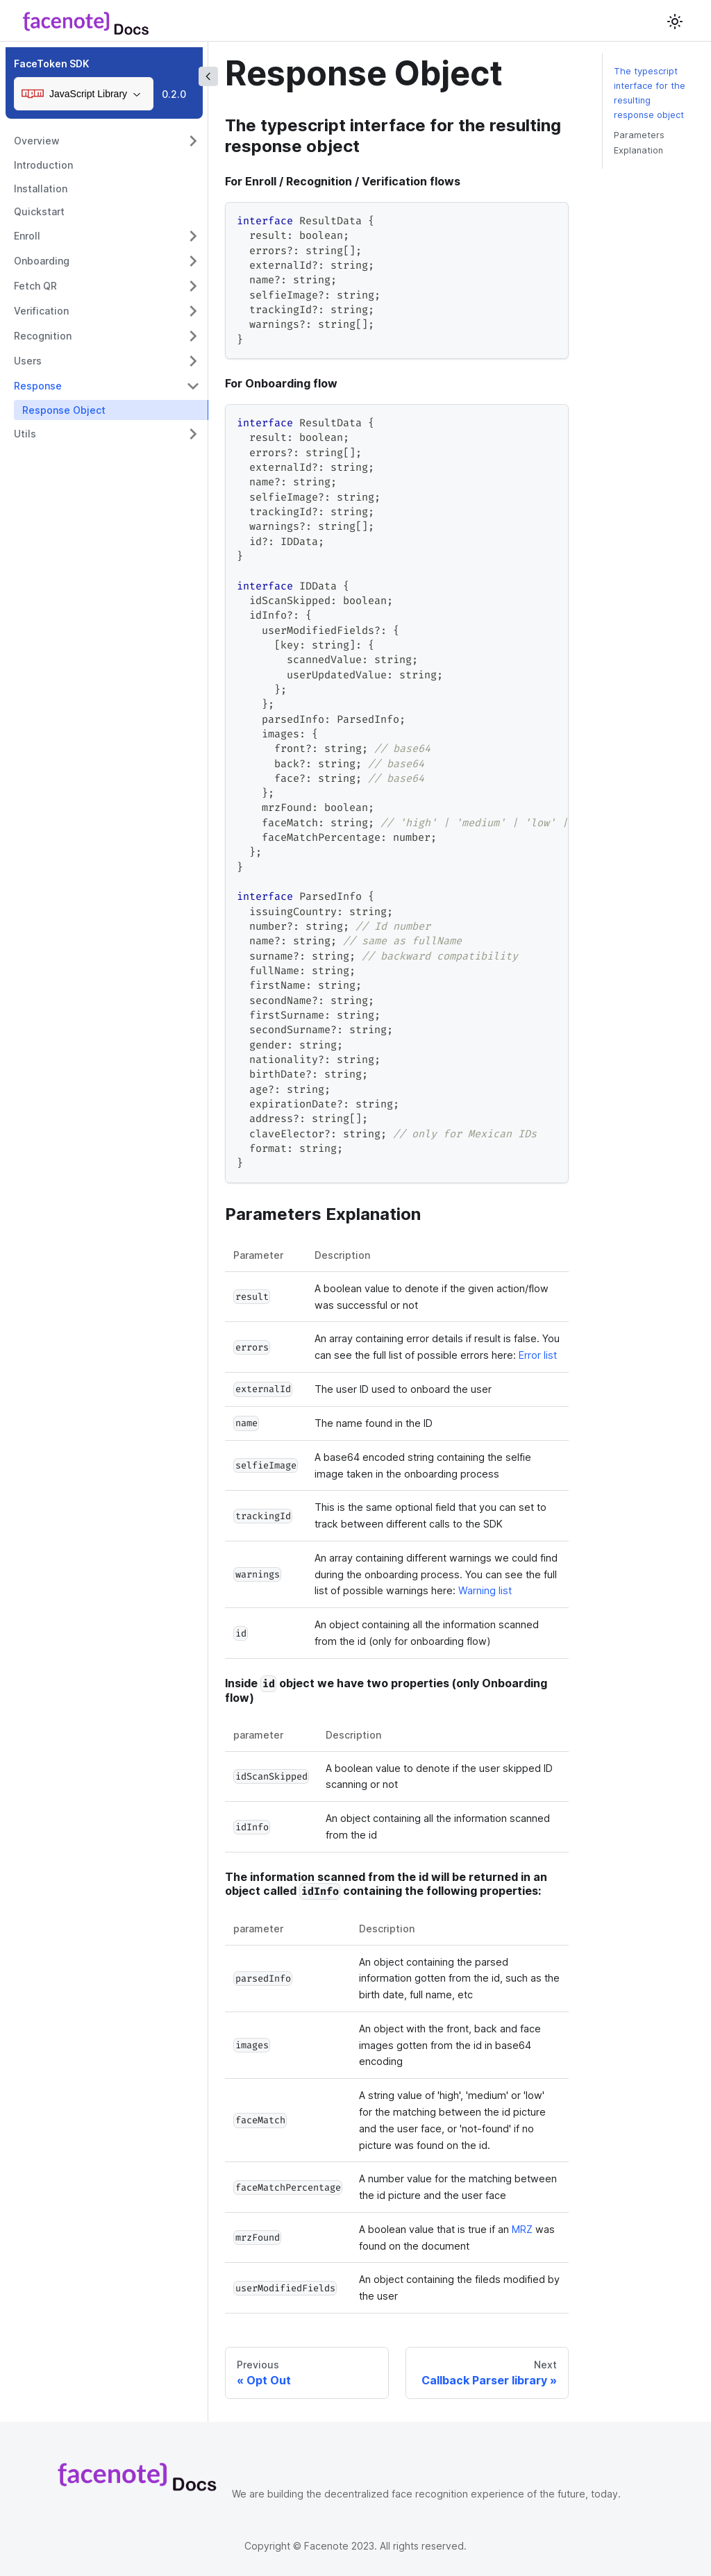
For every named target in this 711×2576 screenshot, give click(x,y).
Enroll (27, 236)
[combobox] (83, 93)
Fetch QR (35, 286)
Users (28, 361)
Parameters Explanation (639, 142)
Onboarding (41, 261)
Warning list (485, 1590)
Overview (37, 141)
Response (38, 386)
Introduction (43, 165)
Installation (40, 188)
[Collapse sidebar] (208, 76)
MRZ (522, 2229)
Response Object (64, 410)
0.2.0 (174, 94)
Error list (538, 1355)
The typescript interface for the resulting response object (649, 93)
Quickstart (39, 211)
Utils (25, 434)
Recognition (43, 336)
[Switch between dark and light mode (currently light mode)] (675, 21)
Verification (41, 311)
